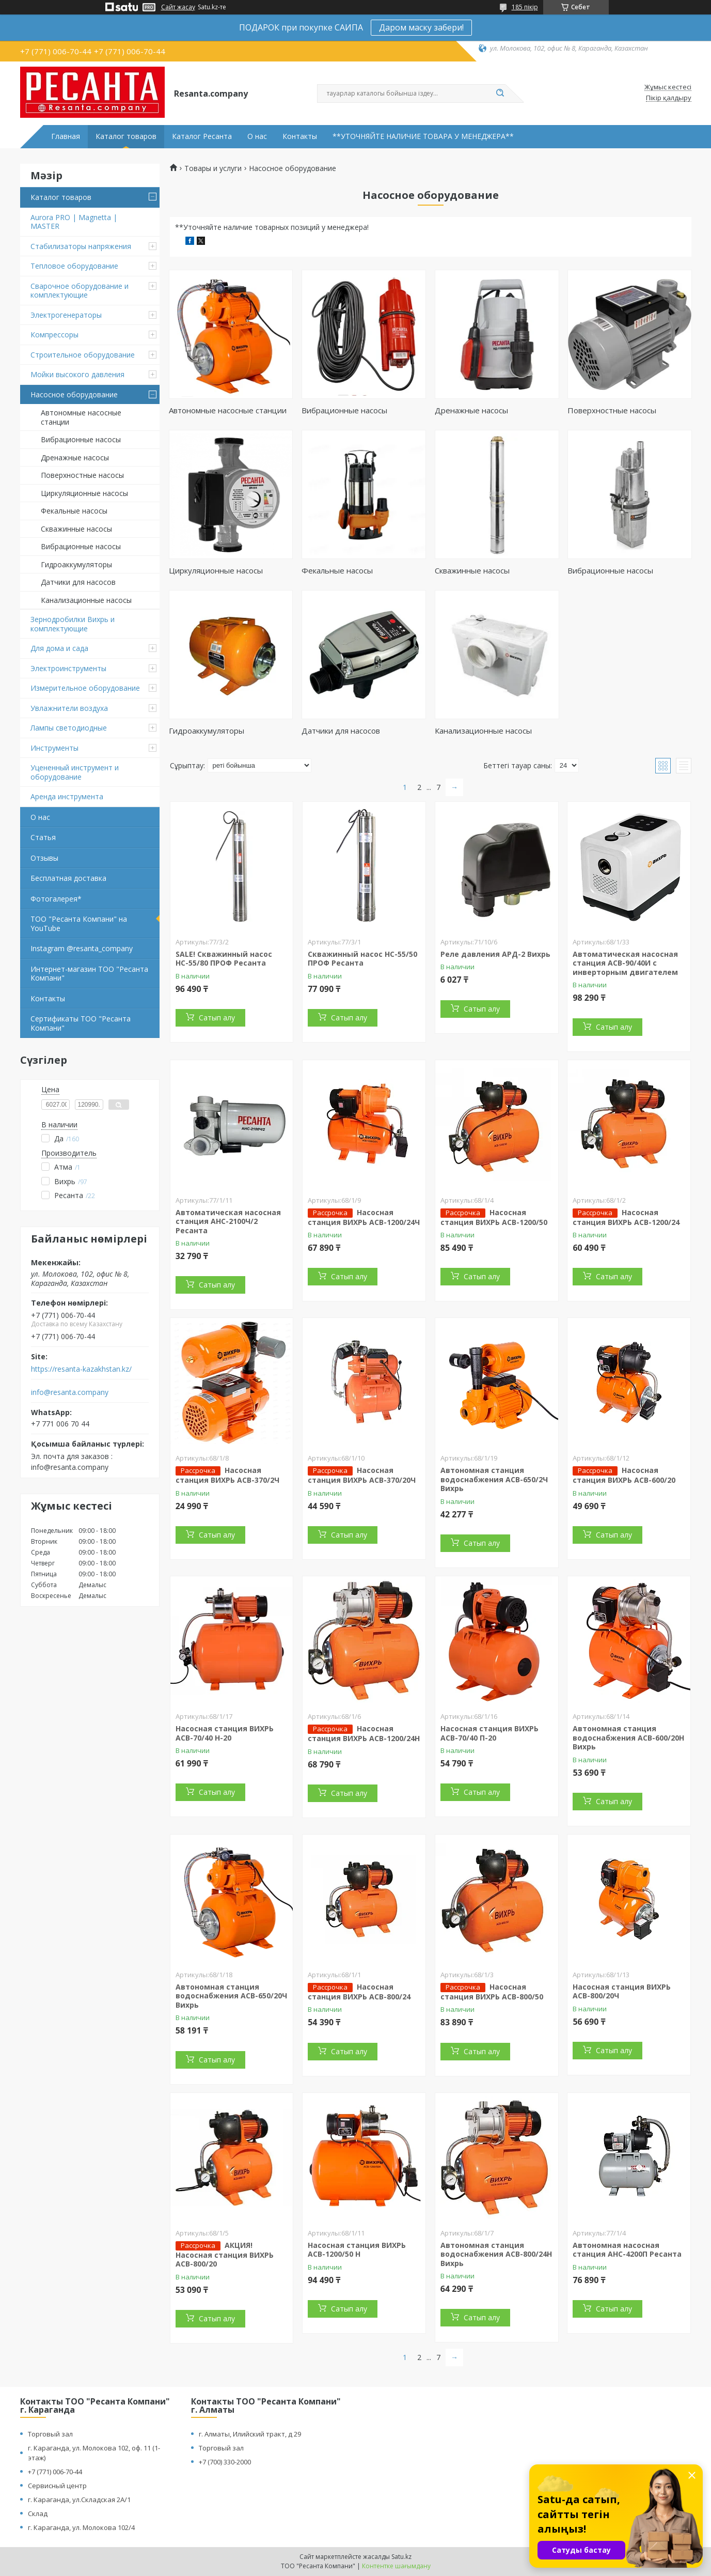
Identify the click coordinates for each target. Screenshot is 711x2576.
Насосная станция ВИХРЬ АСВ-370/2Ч (227, 1475)
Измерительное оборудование (85, 688)
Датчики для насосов (78, 582)
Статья (43, 837)
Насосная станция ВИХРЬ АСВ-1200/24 (626, 1217)
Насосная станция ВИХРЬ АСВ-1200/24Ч (364, 1217)
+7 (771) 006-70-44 (55, 2471)
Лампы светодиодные (68, 728)
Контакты (299, 136)
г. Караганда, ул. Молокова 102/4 (81, 2527)
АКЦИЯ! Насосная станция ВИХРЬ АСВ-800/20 (225, 2254)
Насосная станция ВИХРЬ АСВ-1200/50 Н (357, 2249)
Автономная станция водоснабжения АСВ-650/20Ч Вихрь (231, 1996)
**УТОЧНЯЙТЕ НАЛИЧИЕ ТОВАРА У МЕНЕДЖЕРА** (423, 136)
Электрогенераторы (66, 315)
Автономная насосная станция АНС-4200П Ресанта (627, 2249)
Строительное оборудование (82, 355)
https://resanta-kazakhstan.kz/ (81, 1369)
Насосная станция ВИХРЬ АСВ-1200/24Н (364, 1733)
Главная (65, 136)
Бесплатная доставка (68, 878)
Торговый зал (50, 2434)
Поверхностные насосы (82, 475)
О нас (257, 136)
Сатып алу (217, 1017)
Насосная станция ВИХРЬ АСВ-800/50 (491, 1991)
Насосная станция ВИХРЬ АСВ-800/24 (359, 1991)
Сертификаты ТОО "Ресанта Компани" (80, 1023)
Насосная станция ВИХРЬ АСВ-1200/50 (493, 1217)
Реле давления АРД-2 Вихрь (495, 954)
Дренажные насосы (75, 457)
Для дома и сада (59, 648)
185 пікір (525, 7)
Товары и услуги (213, 168)
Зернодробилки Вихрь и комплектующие (72, 623)
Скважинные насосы (76, 529)
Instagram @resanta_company (81, 948)
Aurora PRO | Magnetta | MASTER (73, 221)
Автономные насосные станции (81, 417)
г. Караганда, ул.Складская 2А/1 (79, 2499)
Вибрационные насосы (81, 439)
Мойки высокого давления (77, 374)
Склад (38, 2513)
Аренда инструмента (66, 796)
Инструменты (54, 748)
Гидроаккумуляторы (76, 564)
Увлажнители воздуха (69, 708)
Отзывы (44, 858)
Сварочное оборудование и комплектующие (79, 290)
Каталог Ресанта (202, 136)
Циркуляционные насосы (84, 493)
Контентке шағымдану (396, 2566)
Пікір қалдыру (668, 98)
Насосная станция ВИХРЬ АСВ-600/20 (624, 1475)
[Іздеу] (500, 93)
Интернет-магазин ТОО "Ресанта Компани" (89, 973)
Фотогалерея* (56, 899)
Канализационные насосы (86, 600)
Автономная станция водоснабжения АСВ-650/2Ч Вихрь (494, 1479)
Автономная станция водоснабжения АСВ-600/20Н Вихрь (628, 1737)
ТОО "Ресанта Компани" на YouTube (78, 923)
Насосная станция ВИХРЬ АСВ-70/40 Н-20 (225, 1733)
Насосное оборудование (74, 394)
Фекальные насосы (74, 511)
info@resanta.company (69, 1392)
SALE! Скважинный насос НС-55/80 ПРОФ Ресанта (224, 958)
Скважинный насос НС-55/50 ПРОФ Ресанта (362, 958)
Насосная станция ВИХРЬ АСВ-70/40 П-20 (489, 1733)
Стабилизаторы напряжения (80, 246)
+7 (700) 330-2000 (225, 2461)
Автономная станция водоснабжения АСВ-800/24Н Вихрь (496, 2254)
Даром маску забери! (421, 27)
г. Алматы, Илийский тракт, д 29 (250, 2434)
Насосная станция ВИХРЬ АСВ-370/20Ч (362, 1475)
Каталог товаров (126, 136)
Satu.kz (401, 2556)
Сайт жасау (178, 7)
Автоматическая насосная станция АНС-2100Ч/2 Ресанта (228, 1221)
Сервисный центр (57, 2485)
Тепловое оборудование (74, 266)
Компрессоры (54, 334)
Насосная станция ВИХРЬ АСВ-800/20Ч (622, 1991)
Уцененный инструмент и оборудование (74, 772)
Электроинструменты (68, 668)
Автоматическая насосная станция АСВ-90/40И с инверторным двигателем (625, 963)
